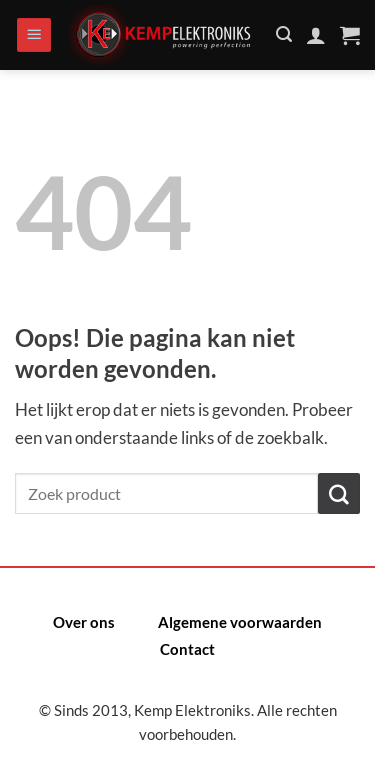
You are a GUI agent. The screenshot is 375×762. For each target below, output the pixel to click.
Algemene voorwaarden (240, 622)
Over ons (84, 622)
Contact (187, 649)
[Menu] (34, 35)
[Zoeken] (284, 34)
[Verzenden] (339, 493)
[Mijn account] (316, 35)
